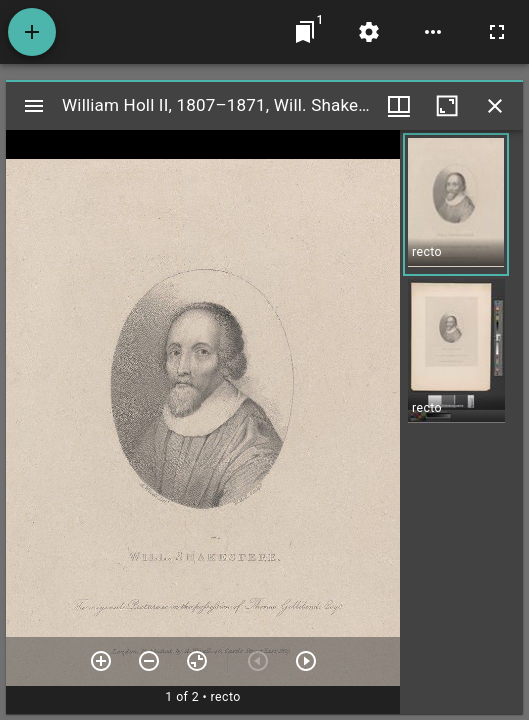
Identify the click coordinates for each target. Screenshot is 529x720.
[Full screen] (497, 32)
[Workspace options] (433, 32)
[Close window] (495, 106)
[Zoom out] (149, 661)
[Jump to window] (305, 32)
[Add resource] (32, 32)
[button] (456, 204)
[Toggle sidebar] (34, 106)
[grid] (461, 422)
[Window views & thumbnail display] (399, 106)
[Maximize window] (447, 106)
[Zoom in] (101, 661)
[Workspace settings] (369, 32)
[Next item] (306, 661)
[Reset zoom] (197, 661)
